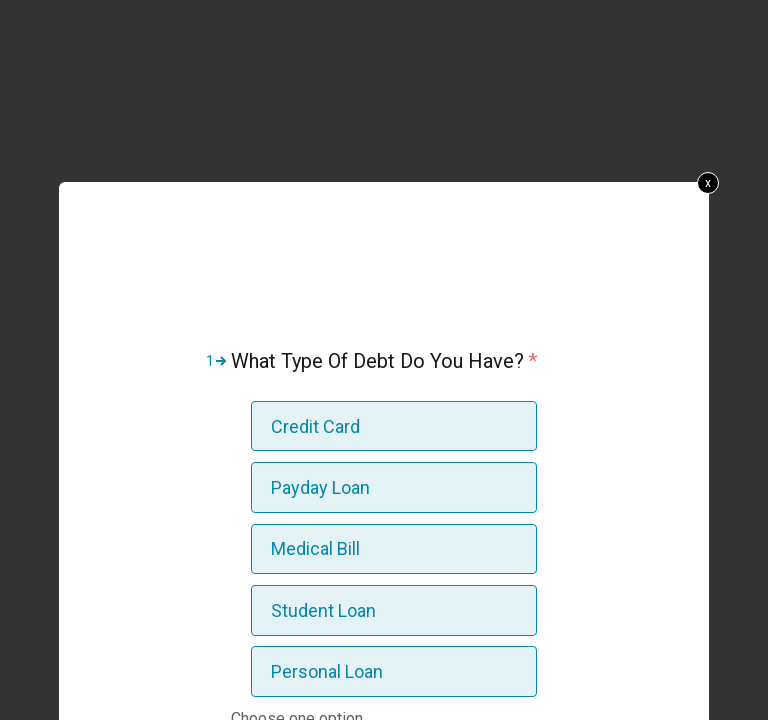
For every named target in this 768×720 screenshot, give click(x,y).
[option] (394, 426)
